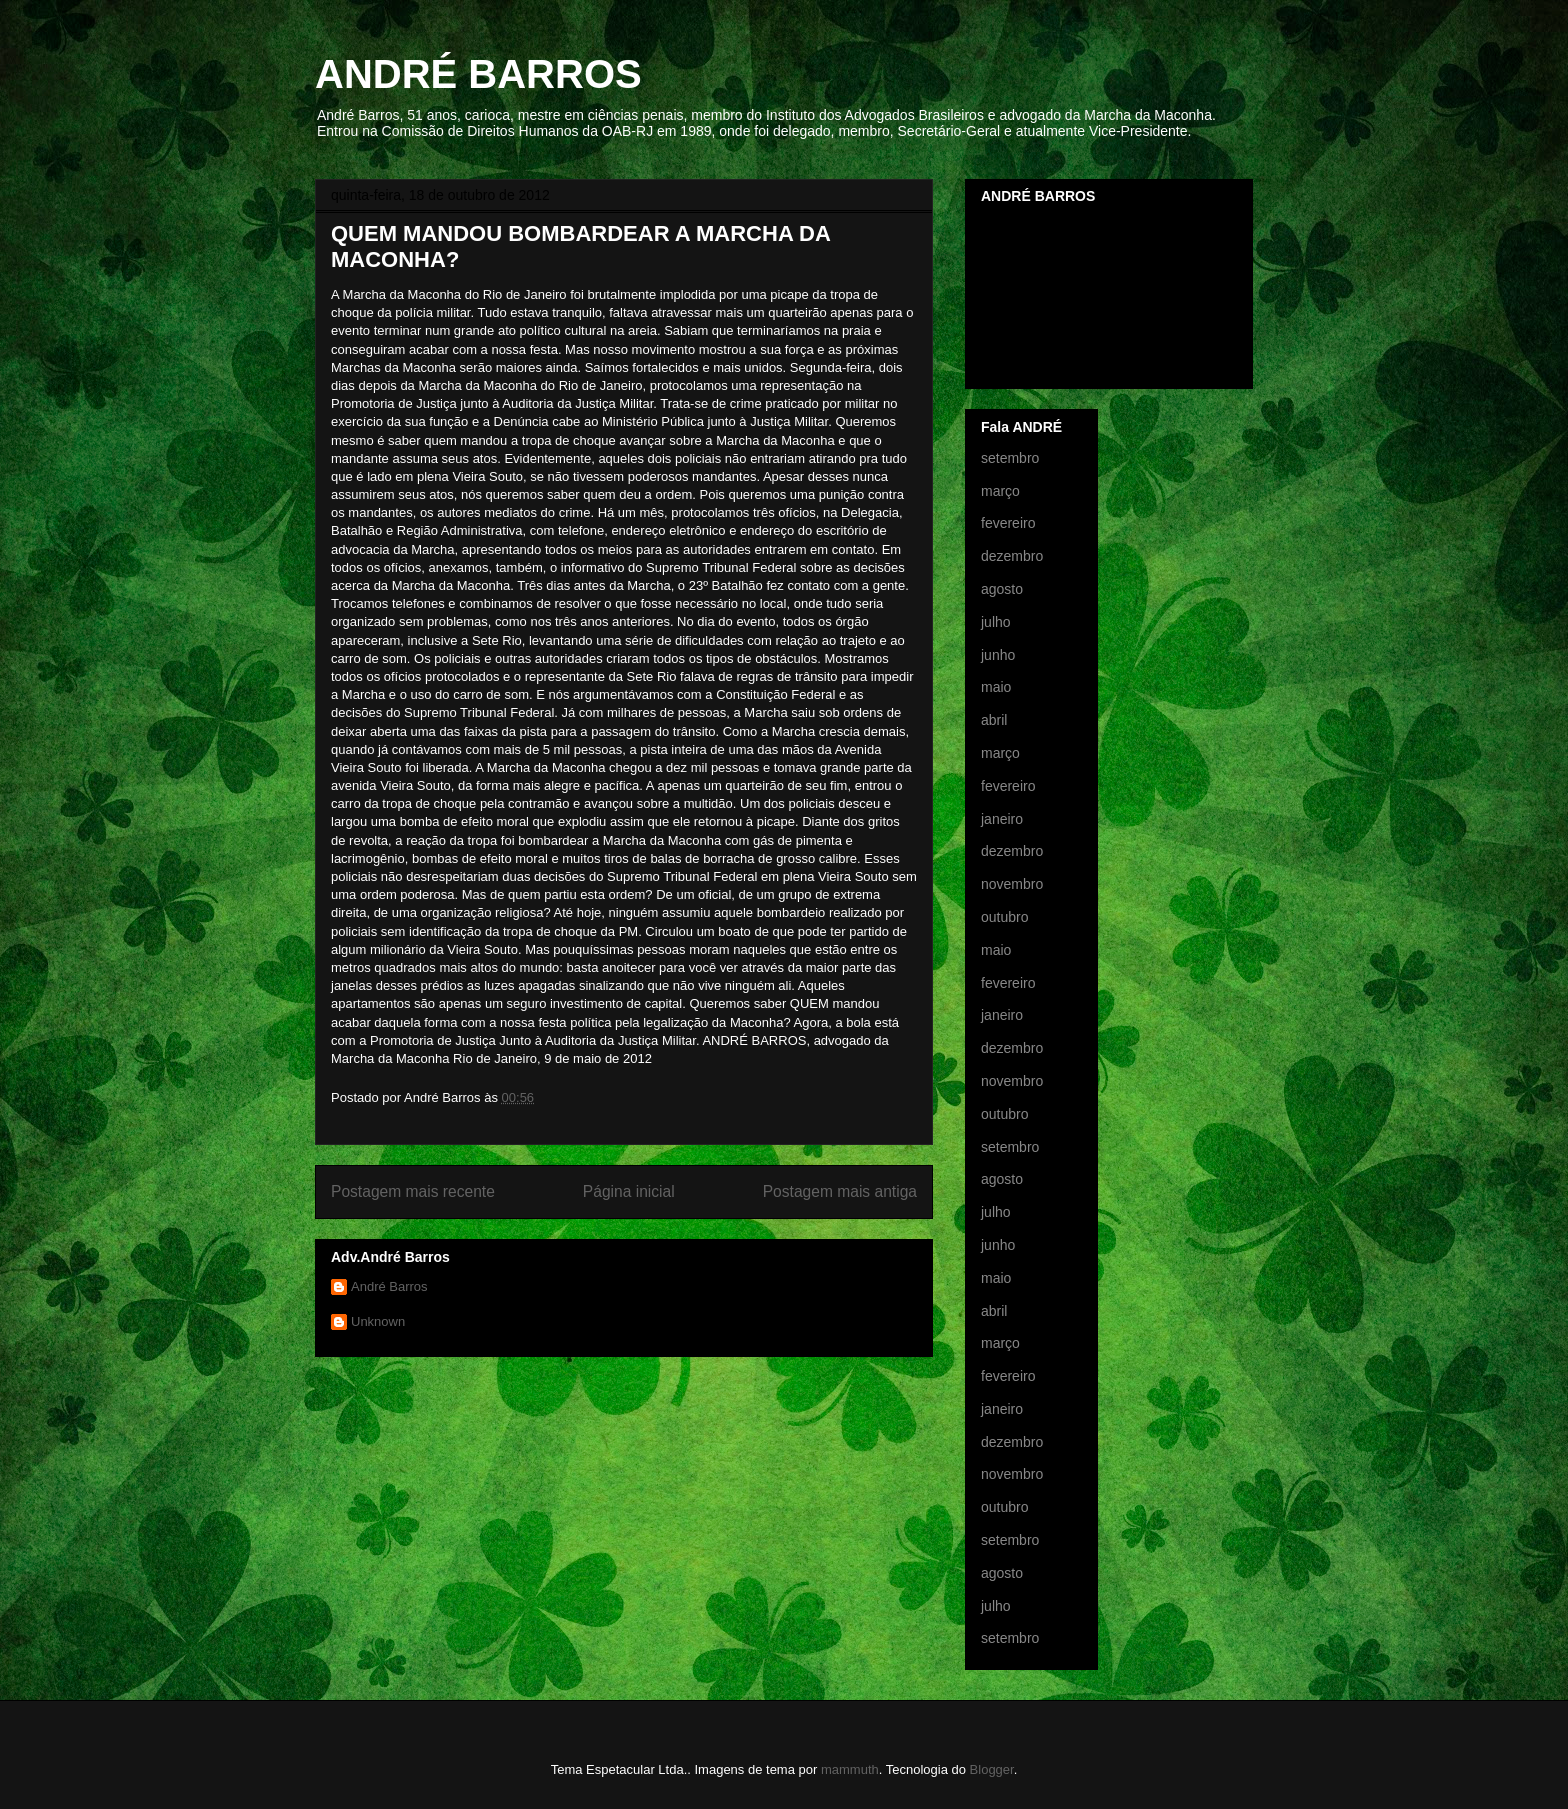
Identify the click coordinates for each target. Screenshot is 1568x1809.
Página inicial (629, 1191)
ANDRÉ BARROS (478, 74)
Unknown (378, 1321)
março (1000, 491)
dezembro (1012, 556)
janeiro (1002, 819)
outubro (1004, 917)
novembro (1012, 884)
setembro (1010, 458)
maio (996, 687)
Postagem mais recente (413, 1191)
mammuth (850, 1769)
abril (994, 720)
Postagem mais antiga (840, 1191)
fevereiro (1008, 523)
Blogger (992, 1769)
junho (998, 655)
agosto (1002, 589)
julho (996, 622)
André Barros (389, 1286)
